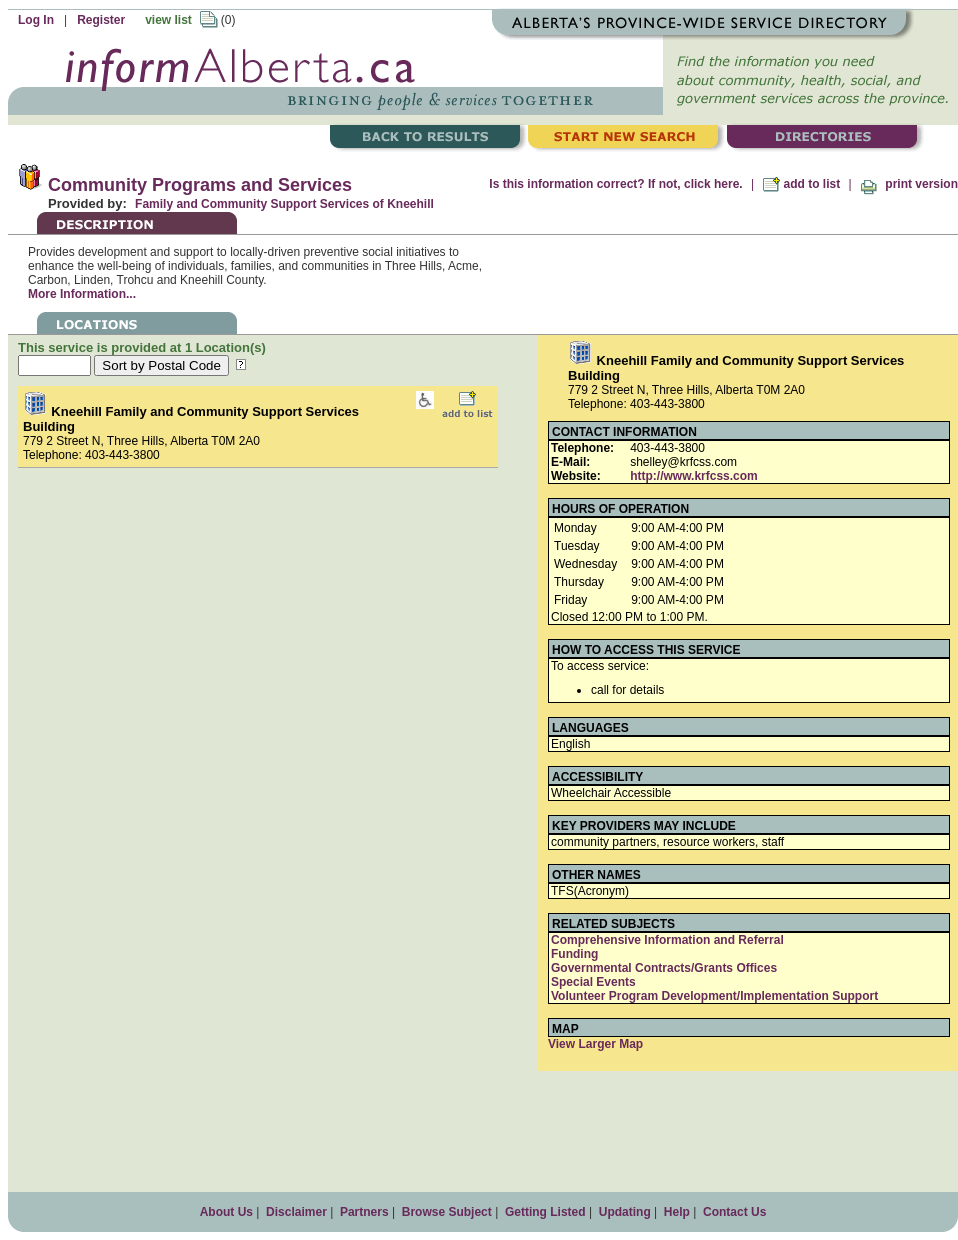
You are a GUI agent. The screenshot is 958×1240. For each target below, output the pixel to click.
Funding (574, 954)
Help (677, 1212)
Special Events (593, 982)
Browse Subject (447, 1212)
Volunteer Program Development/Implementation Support (714, 996)
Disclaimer (296, 1212)
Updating (625, 1212)
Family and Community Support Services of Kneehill (284, 204)
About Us (226, 1212)
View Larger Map (595, 1044)
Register (101, 20)
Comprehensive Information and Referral (667, 940)
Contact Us (734, 1212)
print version (909, 184)
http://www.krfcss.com (694, 476)
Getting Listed (545, 1212)
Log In (36, 20)
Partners (364, 1212)
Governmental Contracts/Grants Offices (664, 968)
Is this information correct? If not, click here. (615, 184)
